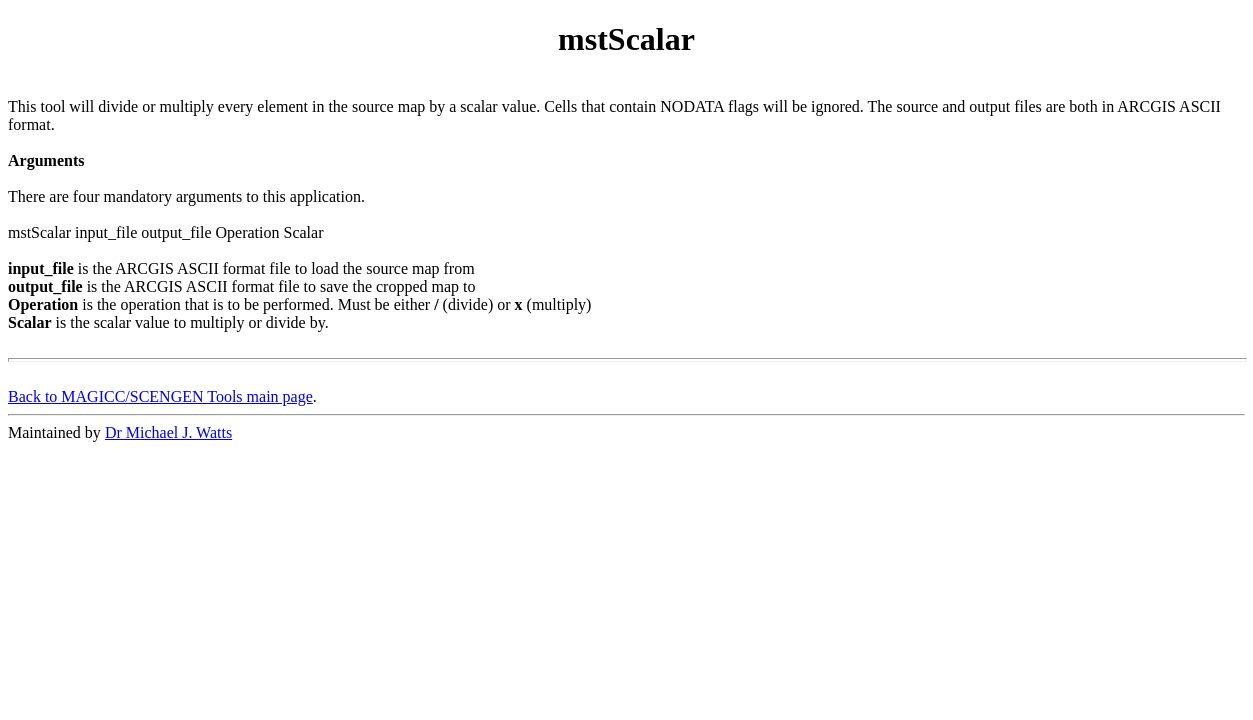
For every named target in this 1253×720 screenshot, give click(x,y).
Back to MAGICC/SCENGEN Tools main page (160, 396)
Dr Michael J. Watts (168, 432)
